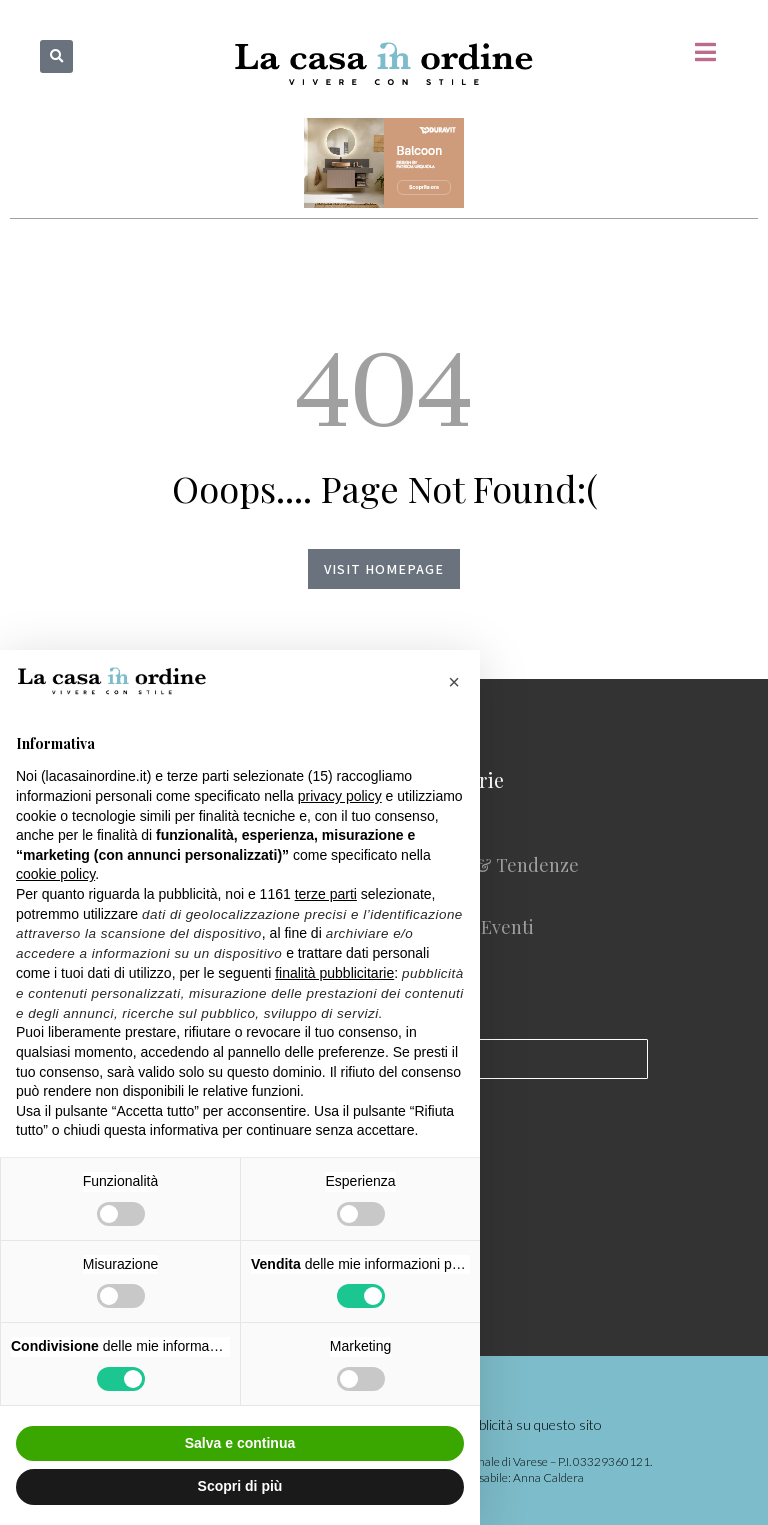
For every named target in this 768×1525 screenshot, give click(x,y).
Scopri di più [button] (240, 1486)
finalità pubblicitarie (334, 973)
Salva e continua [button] (240, 1443)
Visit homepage (384, 569)
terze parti (326, 894)
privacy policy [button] (340, 796)
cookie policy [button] (55, 874)
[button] (56, 56)
